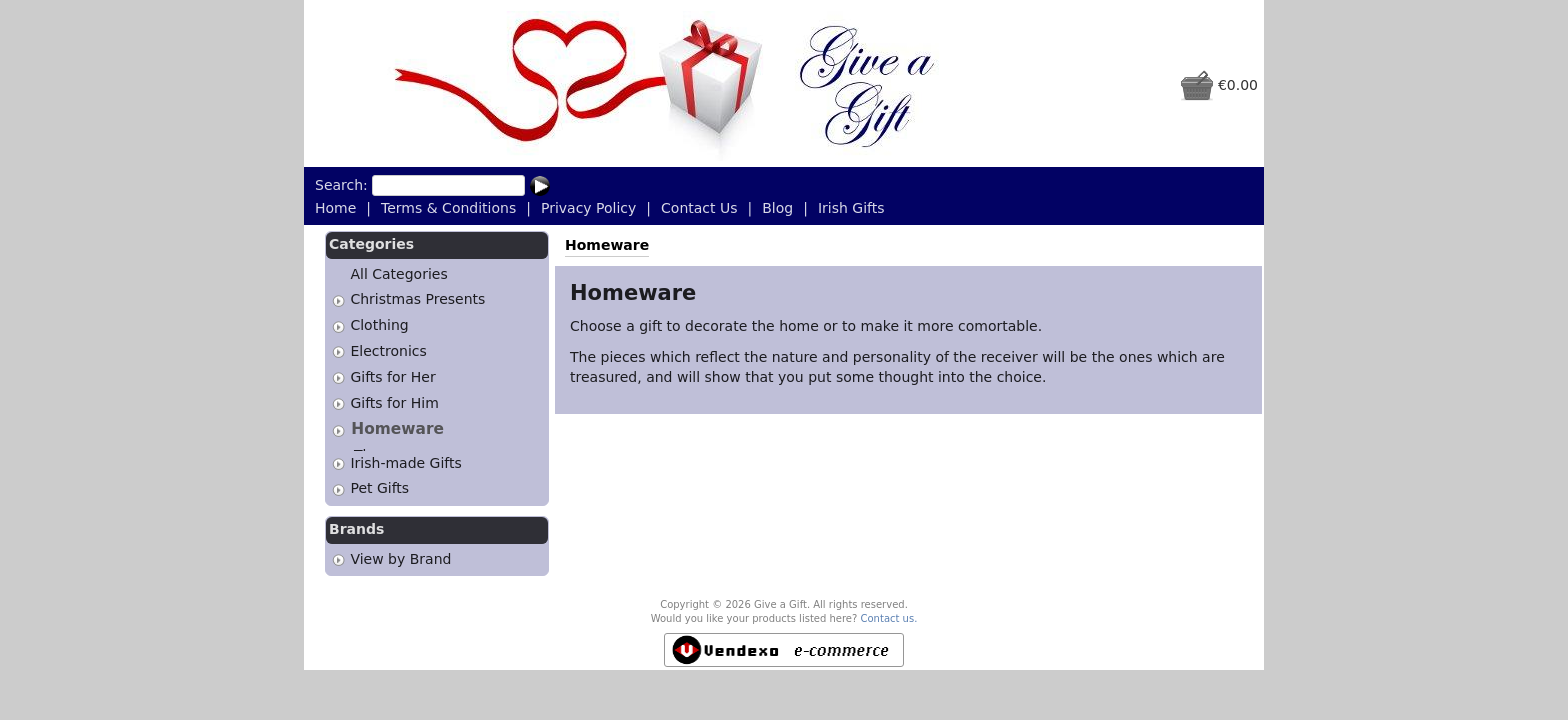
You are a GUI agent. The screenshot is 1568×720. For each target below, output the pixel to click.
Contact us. (889, 613)
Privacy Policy (588, 208)
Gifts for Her (392, 377)
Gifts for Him (394, 403)
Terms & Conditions (448, 208)
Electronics (388, 351)
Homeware (397, 429)
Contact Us (699, 208)
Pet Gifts (379, 483)
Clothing (379, 325)
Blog (777, 208)
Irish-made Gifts (405, 457)
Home (335, 208)
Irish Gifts (851, 208)
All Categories (398, 274)
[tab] (338, 300)
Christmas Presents (417, 300)
